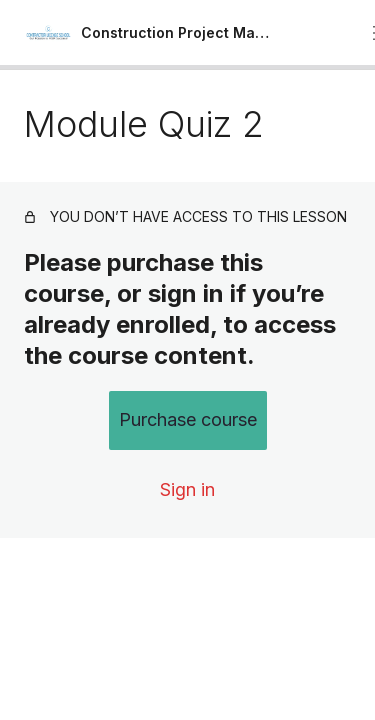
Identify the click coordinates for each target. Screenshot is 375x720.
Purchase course (188, 419)
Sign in (187, 489)
